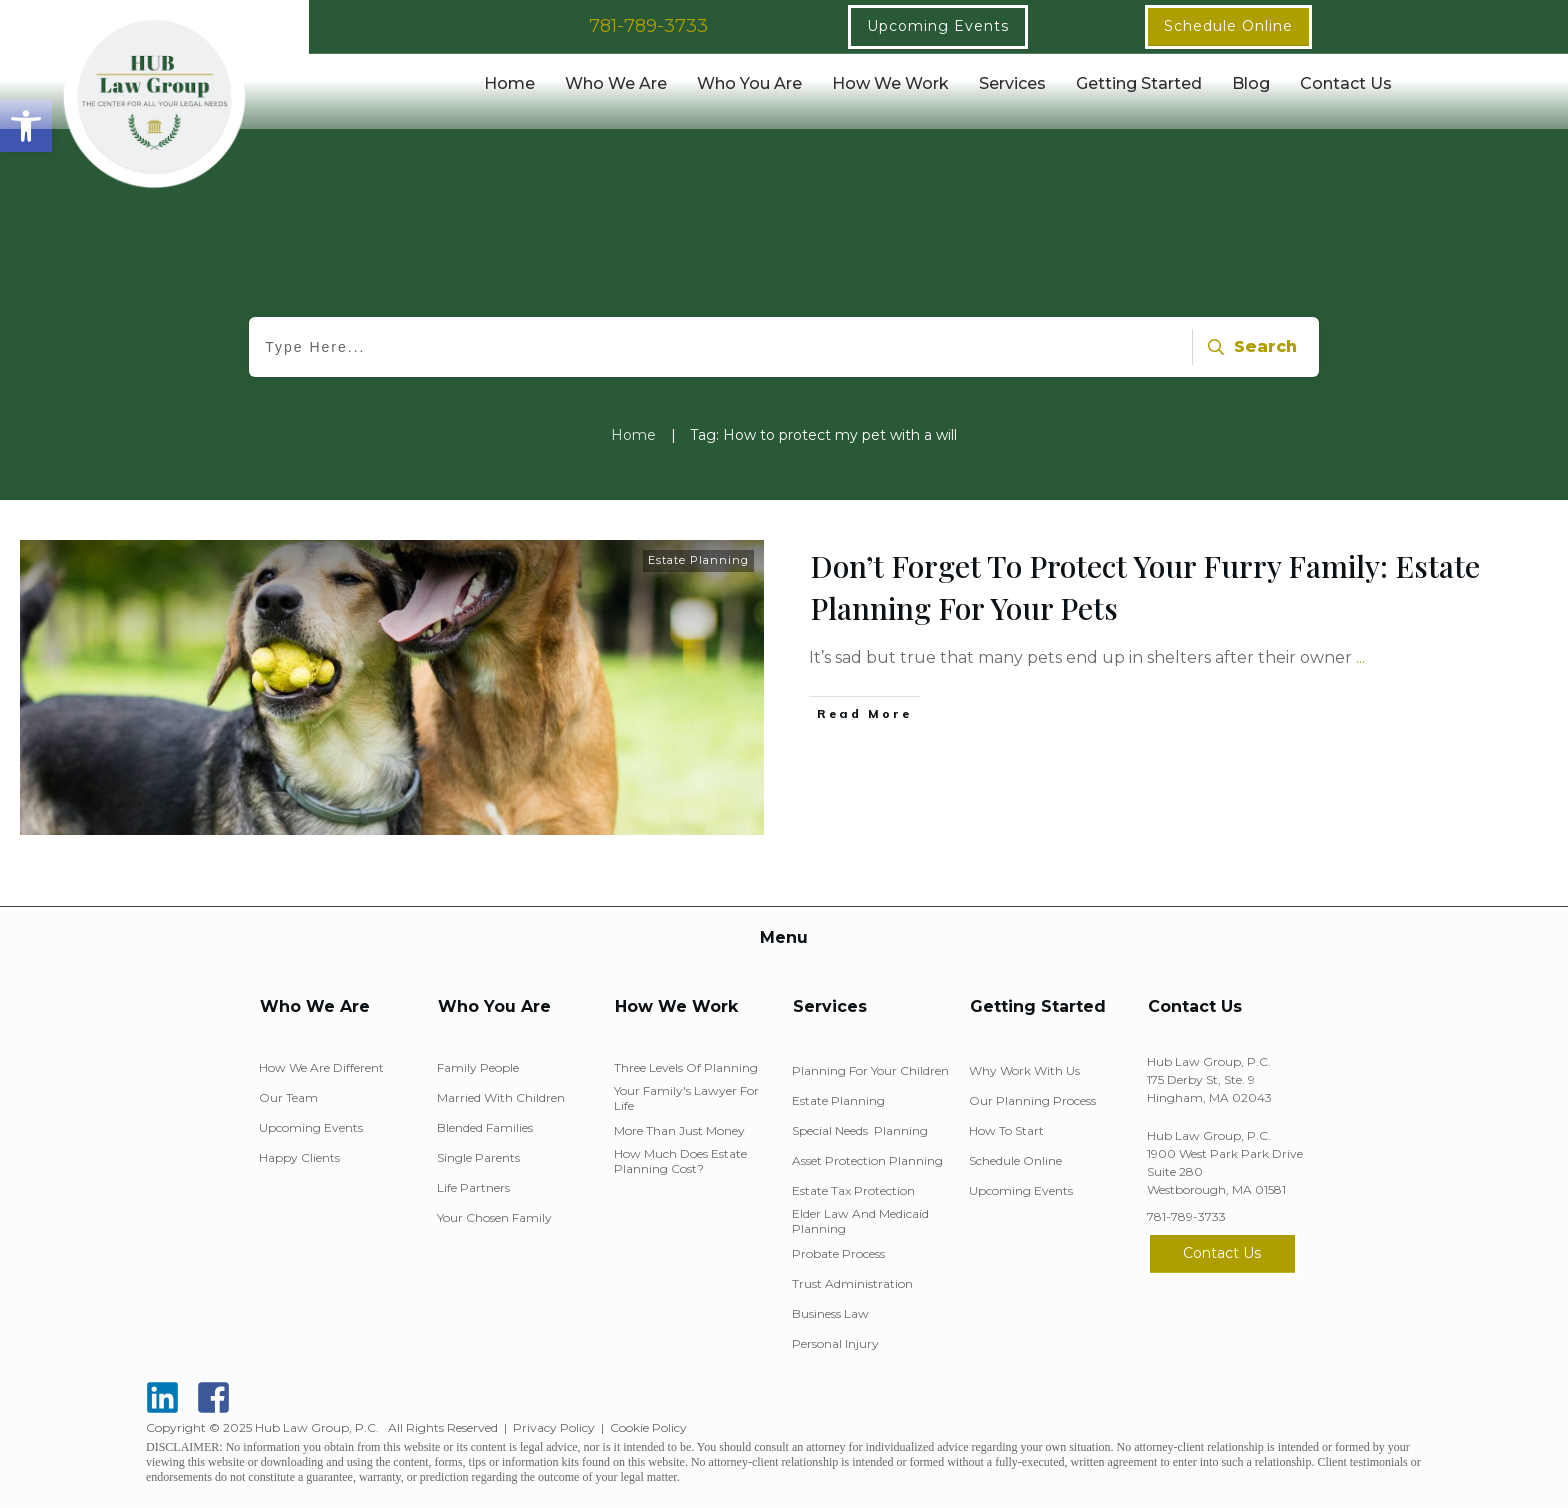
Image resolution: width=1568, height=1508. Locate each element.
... (1360, 657)
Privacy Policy (554, 1427)
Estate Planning (698, 560)
